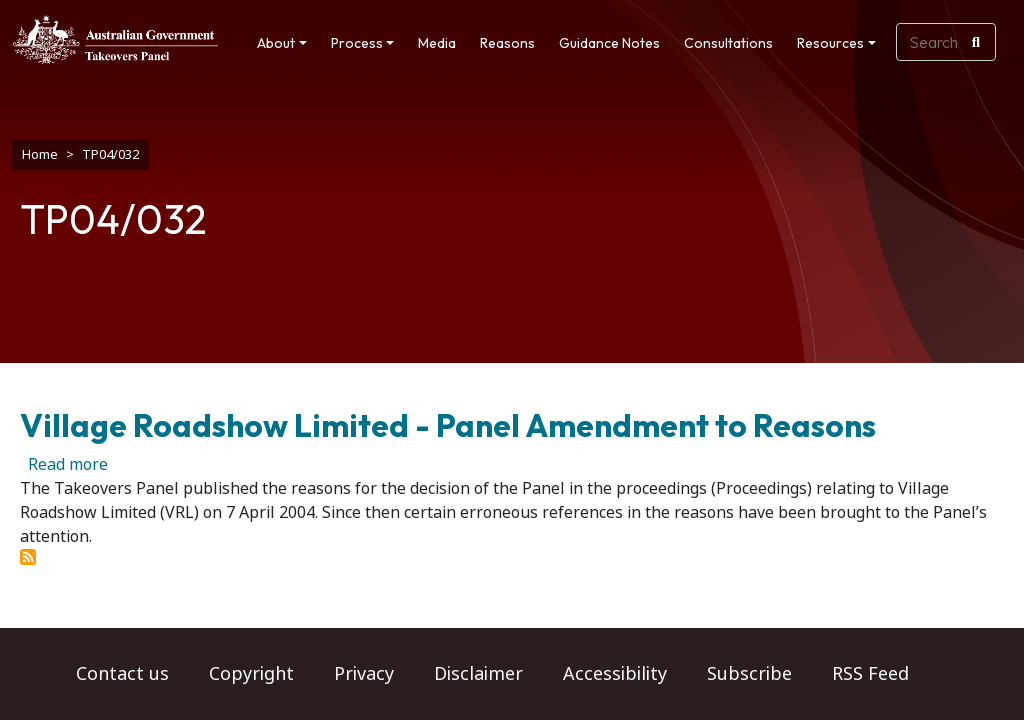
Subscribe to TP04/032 (28, 547)
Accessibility (615, 674)
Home (40, 154)
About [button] (276, 43)
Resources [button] (830, 43)
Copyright (251, 674)
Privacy (364, 674)
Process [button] (357, 43)
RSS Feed (870, 674)
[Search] (976, 42)
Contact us (122, 674)
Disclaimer (478, 674)
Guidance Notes (609, 43)
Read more (68, 454)
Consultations (728, 43)
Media (437, 43)
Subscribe (749, 674)
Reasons (507, 43)
